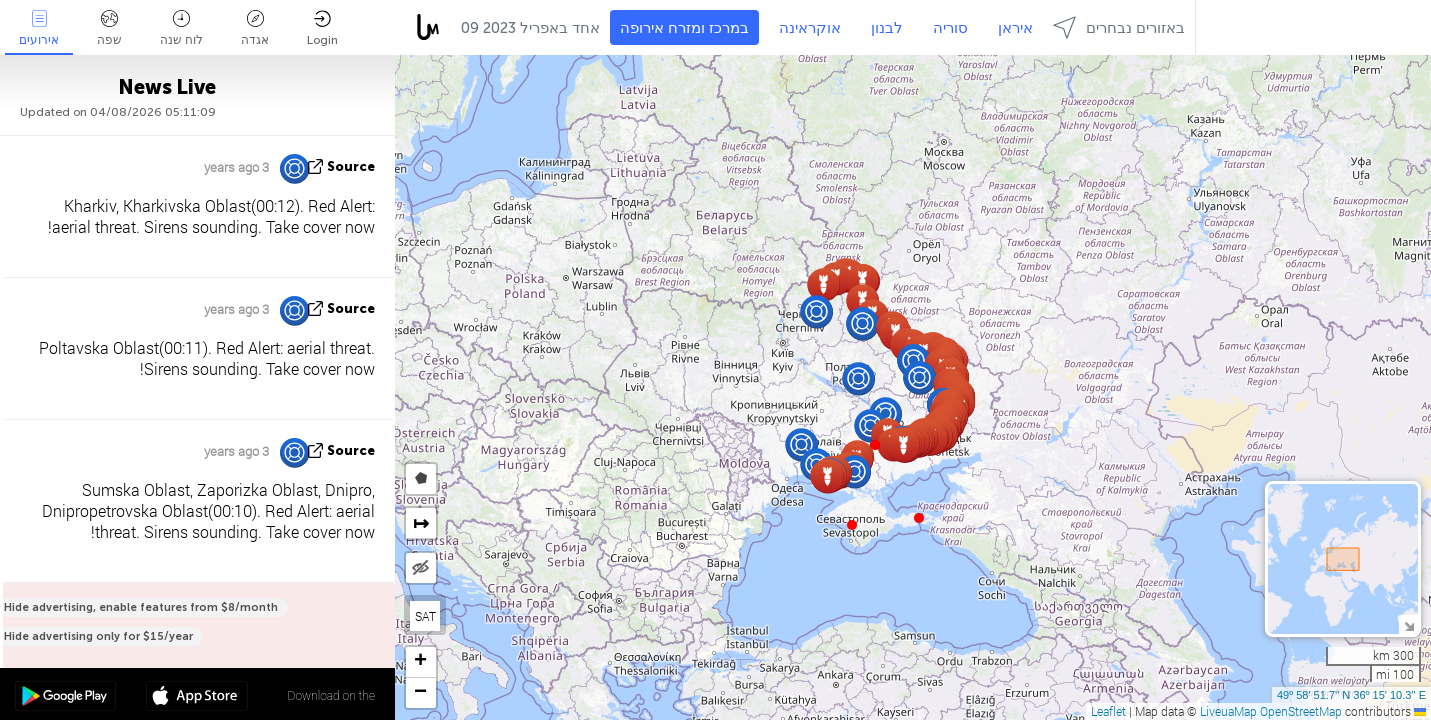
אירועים (39, 28)
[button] (919, 518)
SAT (425, 616)
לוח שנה (181, 28)
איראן (1015, 28)
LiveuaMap (1228, 711)
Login (322, 28)
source (351, 166)
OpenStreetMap (1301, 711)
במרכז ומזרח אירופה (684, 28)
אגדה (255, 28)
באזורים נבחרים (1119, 27)
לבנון (887, 28)
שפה (109, 28)
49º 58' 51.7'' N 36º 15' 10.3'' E (1351, 695)
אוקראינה (810, 28)
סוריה (950, 28)
